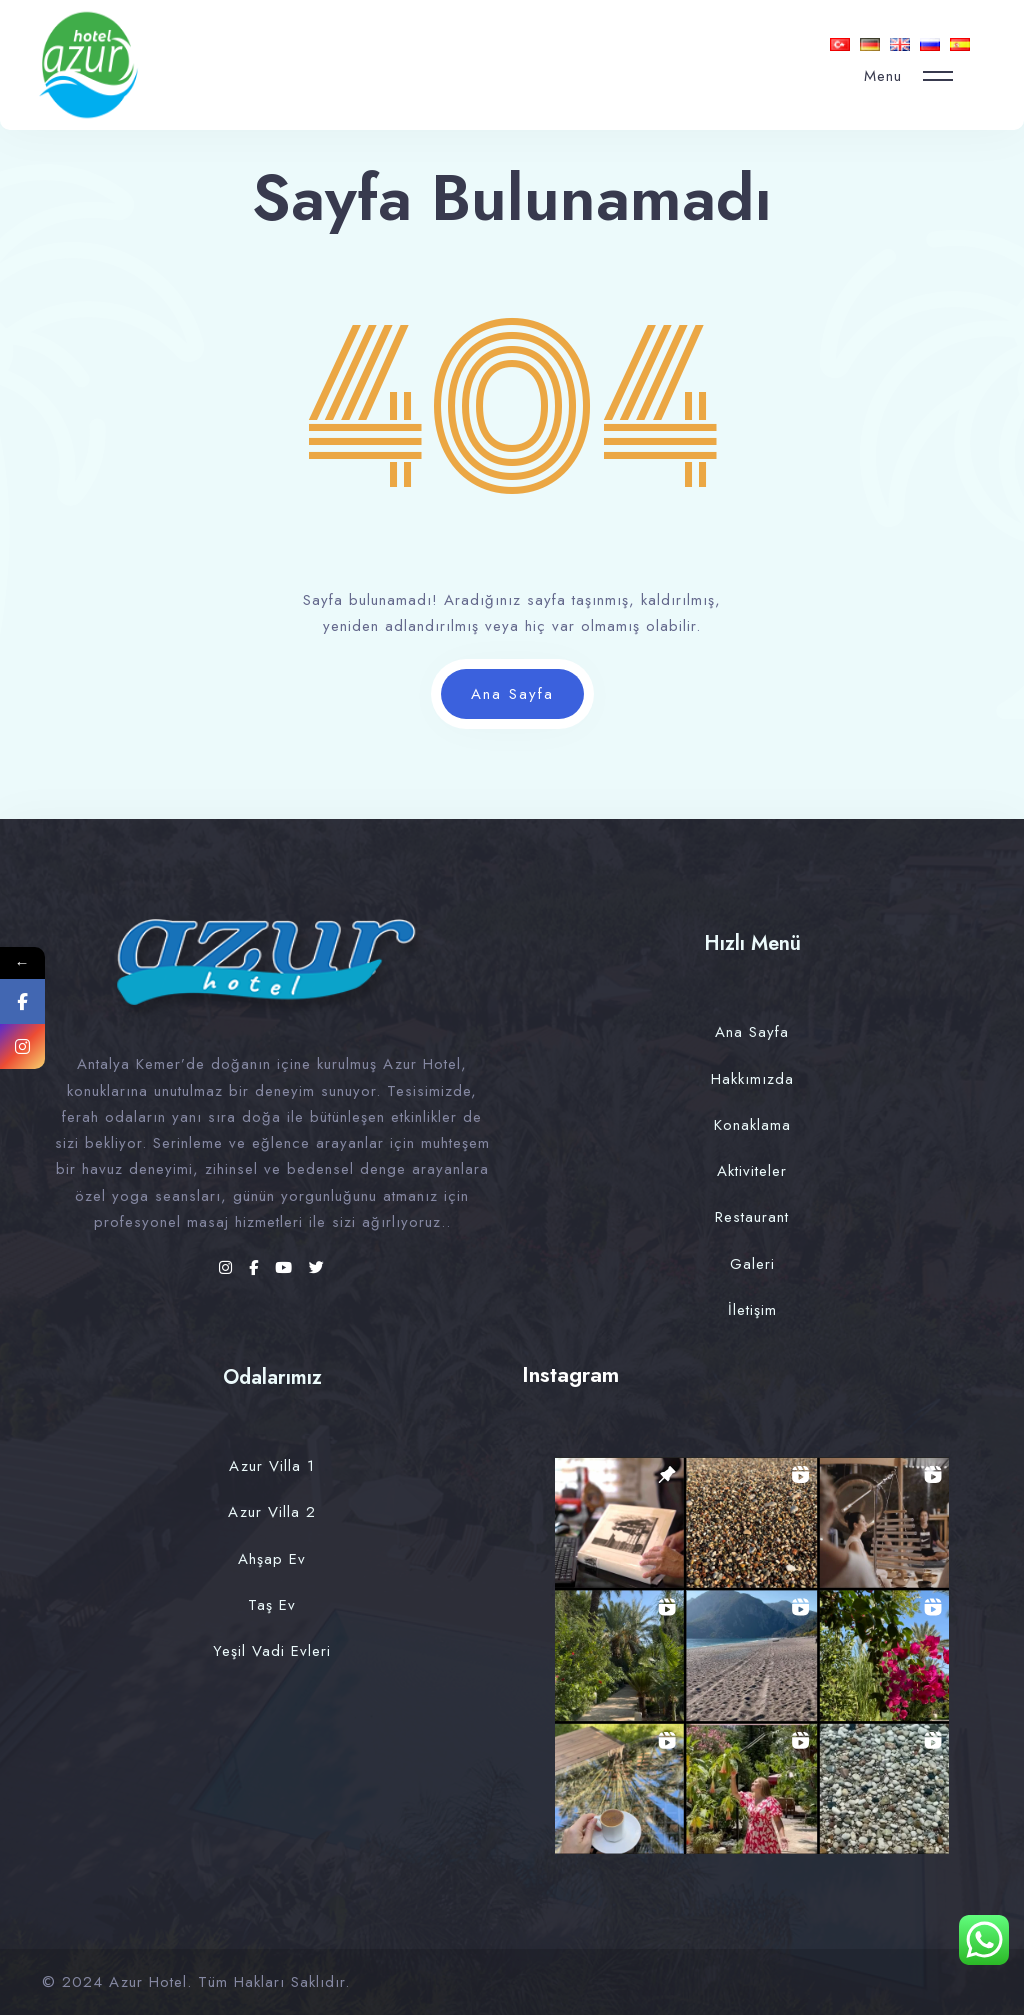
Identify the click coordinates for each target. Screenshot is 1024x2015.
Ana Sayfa (512, 694)
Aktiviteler (752, 1171)
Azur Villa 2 (272, 1512)
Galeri (752, 1264)
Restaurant (752, 1217)
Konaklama (752, 1125)
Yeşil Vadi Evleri (272, 1651)
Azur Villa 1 (272, 1466)
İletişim (752, 1310)
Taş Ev (272, 1605)
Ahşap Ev (272, 1559)
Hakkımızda (752, 1079)
